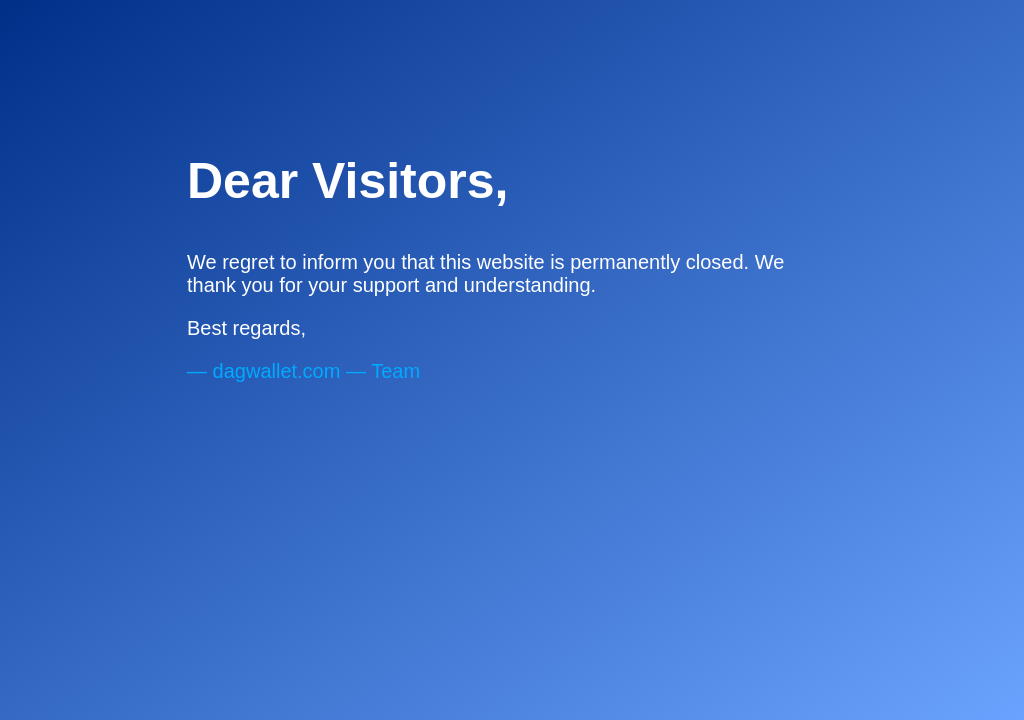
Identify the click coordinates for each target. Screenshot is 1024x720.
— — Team (303, 371)
